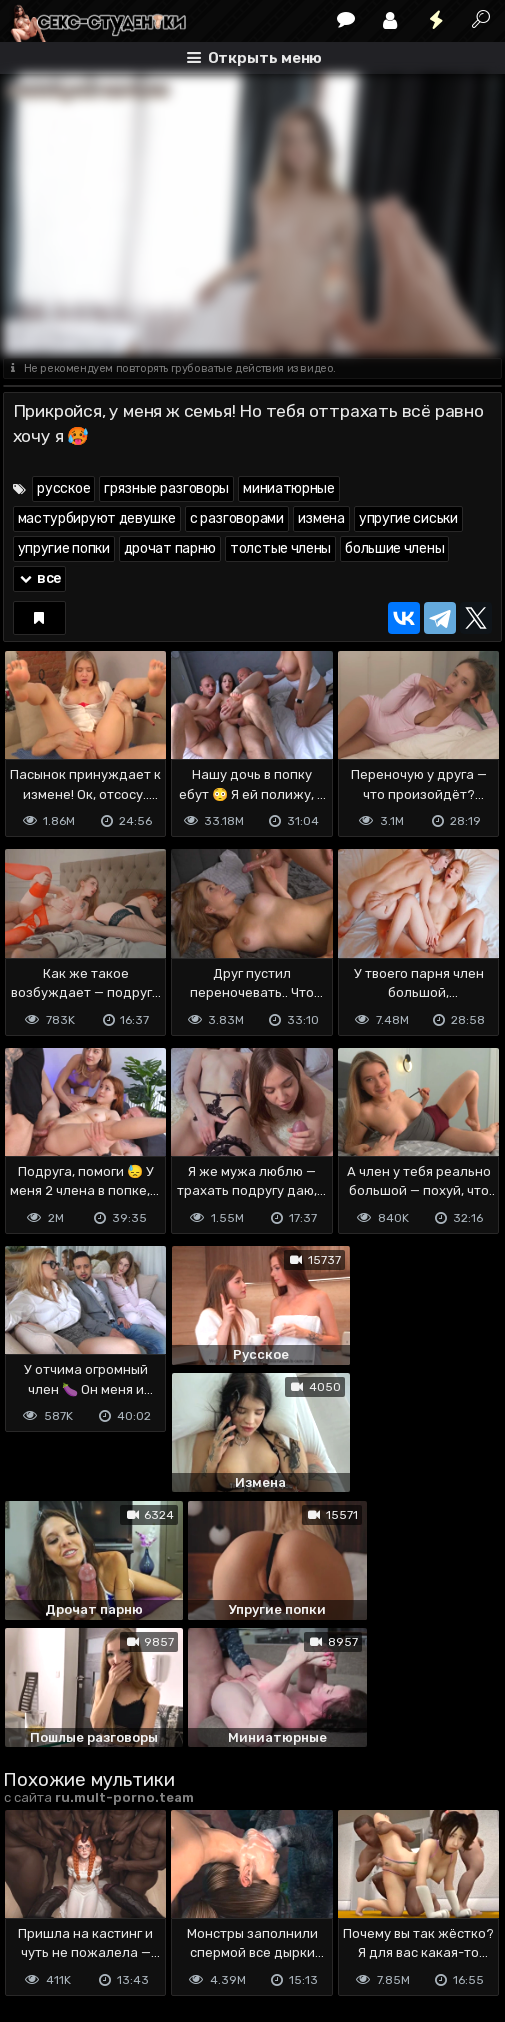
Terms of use (106, 1905)
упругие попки (64, 548)
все (40, 578)
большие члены (394, 548)
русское (63, 488)
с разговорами (237, 518)
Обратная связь (211, 1905)
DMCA (35, 1905)
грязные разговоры (166, 488)
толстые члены (280, 548)
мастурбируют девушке (97, 518)
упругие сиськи (408, 518)
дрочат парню (170, 548)
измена (321, 518)
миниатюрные (289, 488)
